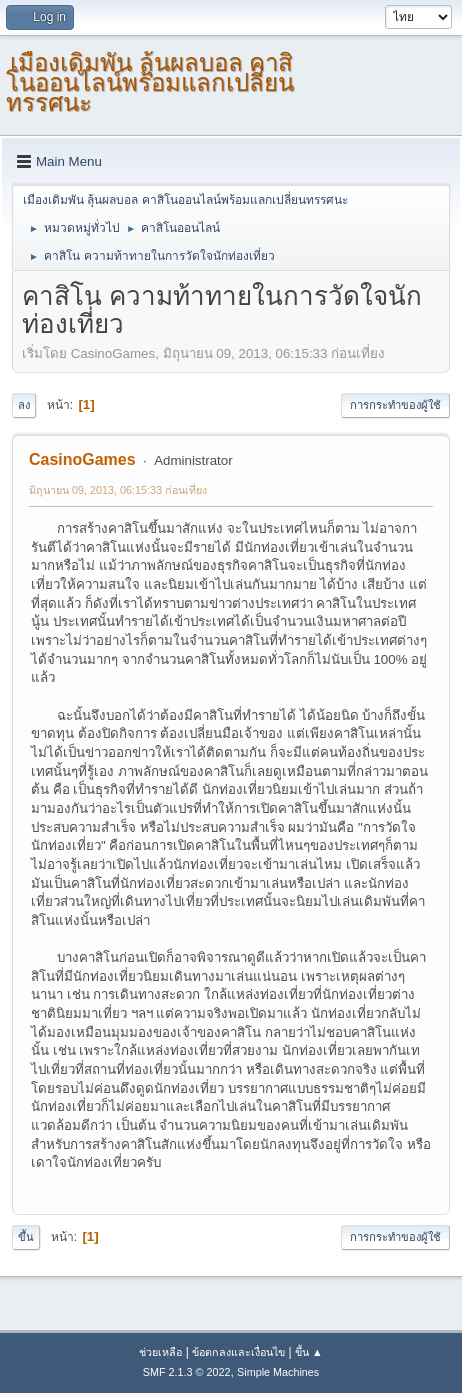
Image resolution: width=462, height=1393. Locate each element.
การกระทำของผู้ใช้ (395, 405)
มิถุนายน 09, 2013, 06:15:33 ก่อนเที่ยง (118, 490)
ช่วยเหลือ (160, 1352)
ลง (24, 405)
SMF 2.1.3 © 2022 (187, 1372)
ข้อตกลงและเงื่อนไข (238, 1352)
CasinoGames (82, 459)
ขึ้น (26, 1237)
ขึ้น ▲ (309, 1352)
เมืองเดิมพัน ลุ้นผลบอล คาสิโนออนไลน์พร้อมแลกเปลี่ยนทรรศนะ (150, 82)
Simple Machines (278, 1372)
